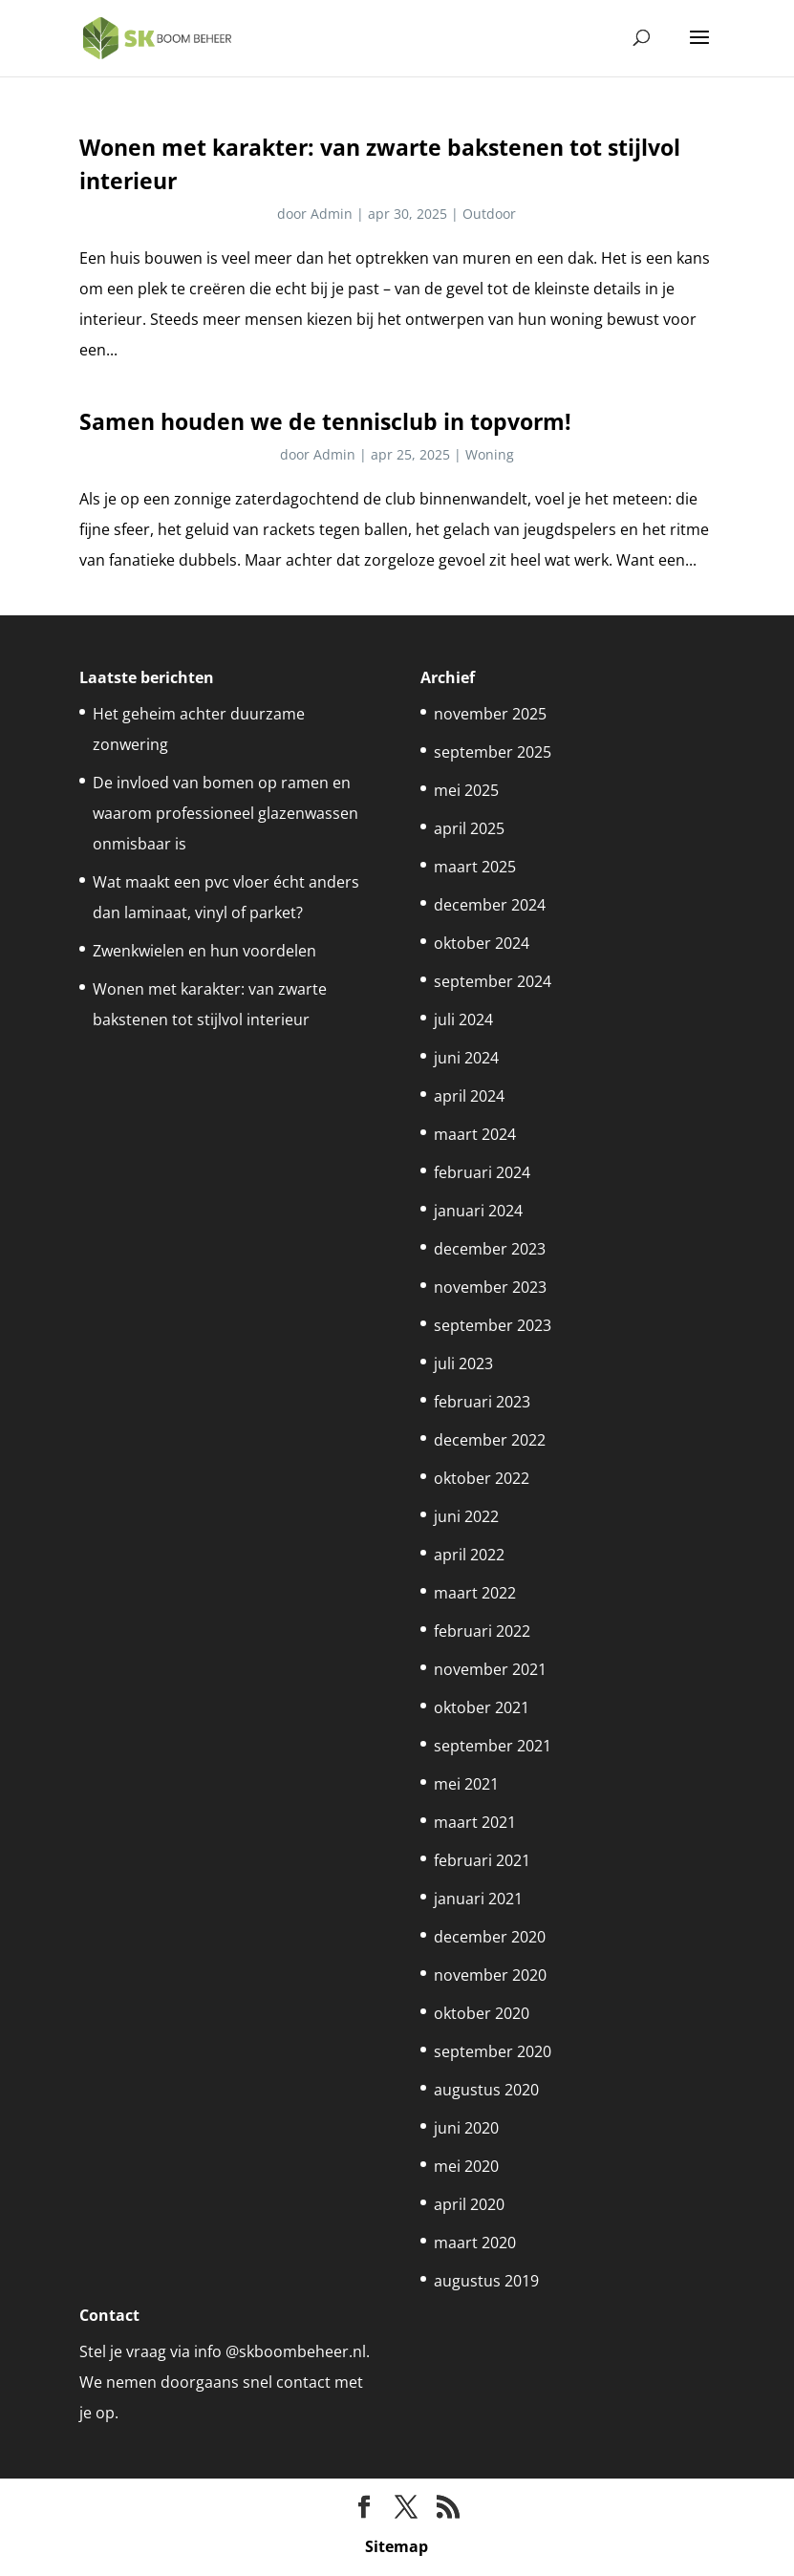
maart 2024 (475, 1134)
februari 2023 (482, 1401)
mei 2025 (466, 790)
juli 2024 (463, 1019)
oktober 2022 (481, 1478)
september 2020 (492, 2051)
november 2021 (490, 1669)
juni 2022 (466, 1516)
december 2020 (490, 1936)
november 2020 (490, 1975)
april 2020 (469, 2204)
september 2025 (492, 751)
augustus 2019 (486, 2280)
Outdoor (489, 213)
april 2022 (469, 1554)
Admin (332, 213)
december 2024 (490, 904)
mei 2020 (466, 2166)
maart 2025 (475, 866)
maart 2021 (475, 1822)
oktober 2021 (481, 1707)
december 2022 (490, 1439)
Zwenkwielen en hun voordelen (204, 950)
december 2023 (490, 1248)
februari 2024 (482, 1172)
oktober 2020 (481, 2013)
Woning (489, 454)
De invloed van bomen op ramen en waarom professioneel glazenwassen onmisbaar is (225, 813)
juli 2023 (463, 1363)
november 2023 (490, 1287)
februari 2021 (482, 1860)
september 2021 (492, 1745)
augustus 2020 (486, 2089)
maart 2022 (475, 1592)
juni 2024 (466, 1057)
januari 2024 (478, 1210)
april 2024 (469, 1095)
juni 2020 (466, 2127)
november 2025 (490, 713)
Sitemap (396, 2546)
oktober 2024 (481, 943)
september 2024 (492, 981)
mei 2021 (466, 1783)
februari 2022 (482, 1631)
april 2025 (469, 828)
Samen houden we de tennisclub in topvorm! (325, 421)
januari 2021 (478, 1898)
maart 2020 (475, 2242)
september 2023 (492, 1325)
